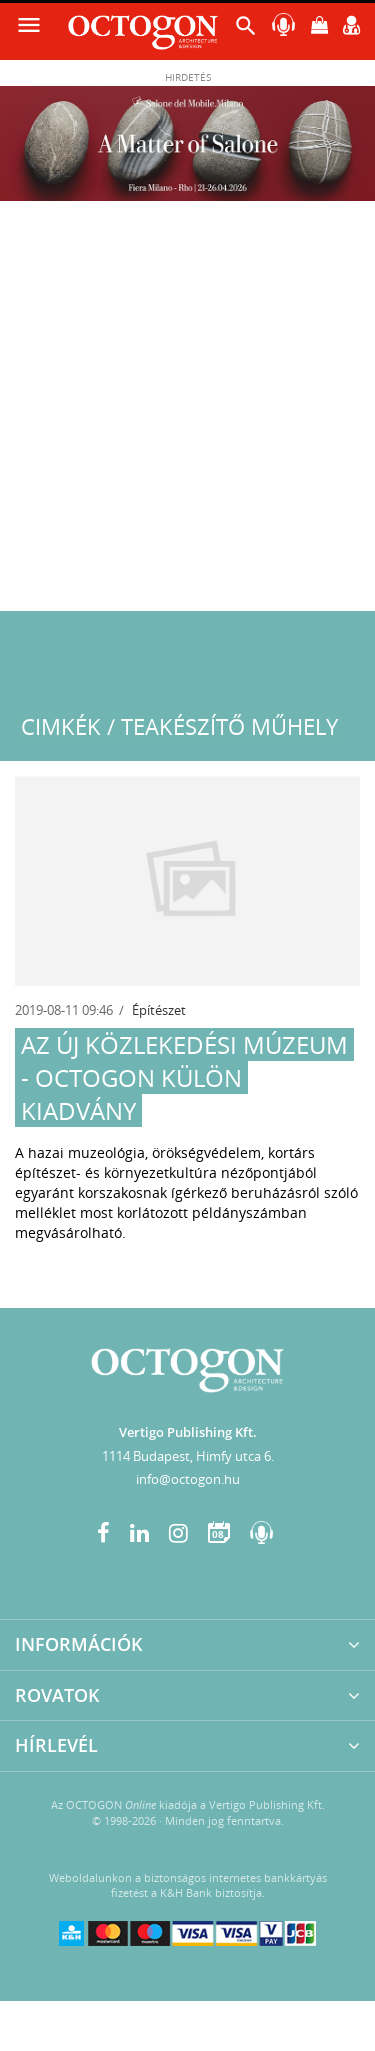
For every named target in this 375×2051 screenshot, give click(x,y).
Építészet (159, 1010)
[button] (246, 30)
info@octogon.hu (188, 1479)
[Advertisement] (187, 413)
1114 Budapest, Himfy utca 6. (188, 1456)
